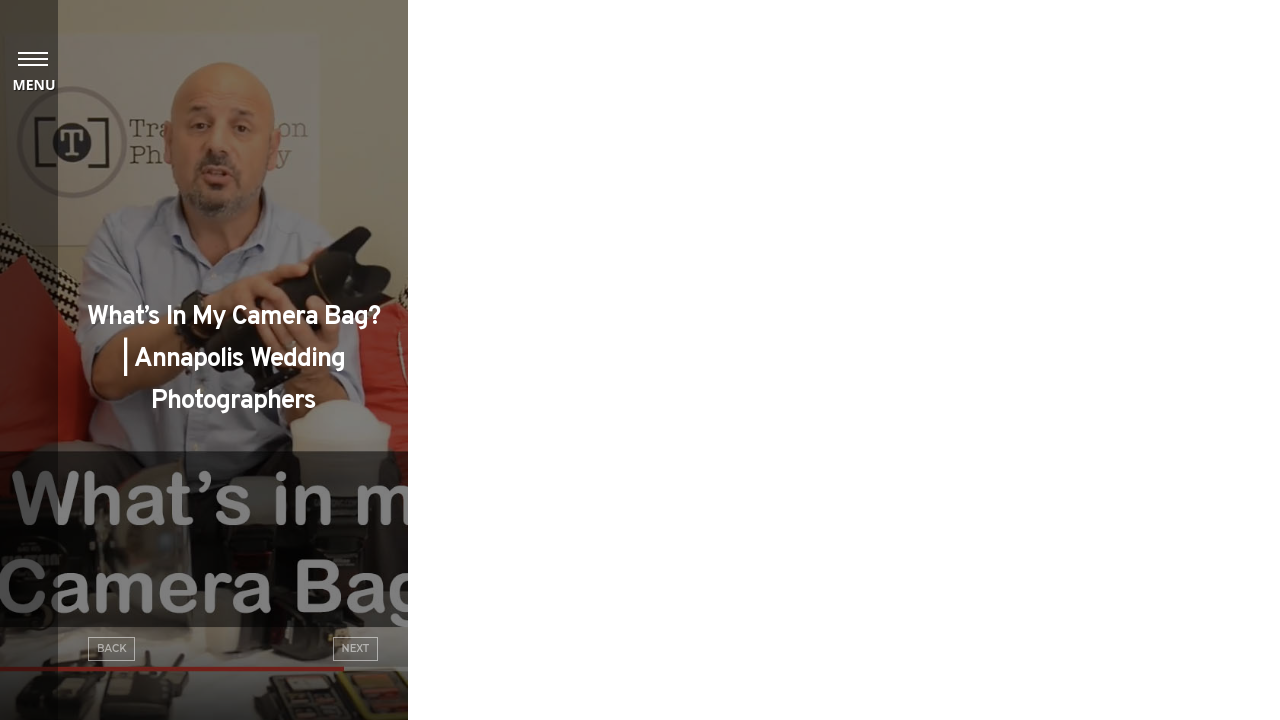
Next (355, 648)
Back (111, 648)
